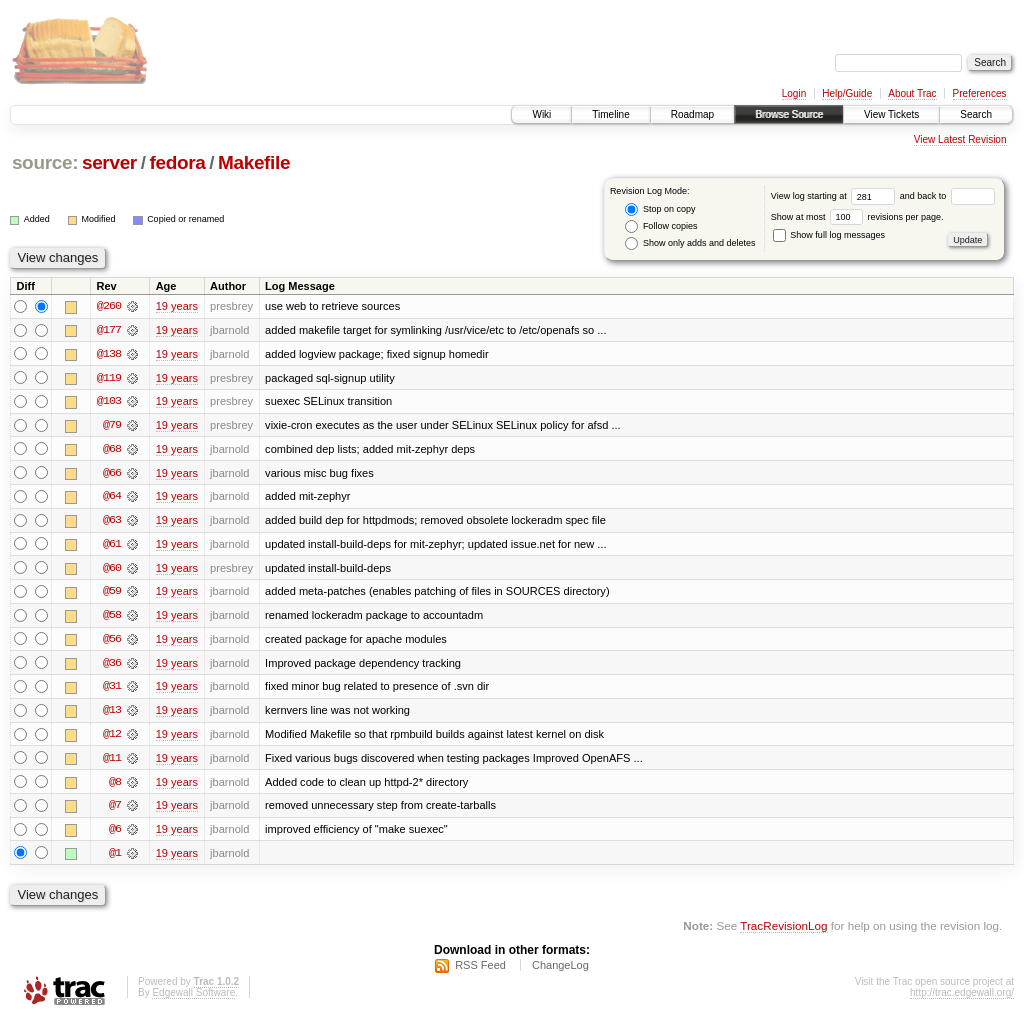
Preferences (980, 93)
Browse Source (789, 114)
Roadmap (692, 114)
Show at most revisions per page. (857, 217)
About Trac (912, 93)
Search (976, 114)
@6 (115, 834)
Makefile (254, 162)
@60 (112, 570)
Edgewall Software (193, 998)
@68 (112, 450)
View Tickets (891, 114)
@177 (109, 330)
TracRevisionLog (783, 930)
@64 (112, 498)
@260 (109, 306)
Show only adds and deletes (690, 243)
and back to (947, 196)
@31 (112, 690)
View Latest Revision (960, 139)
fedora (177, 162)
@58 (112, 618)
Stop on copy (660, 209)
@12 (112, 738)
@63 (112, 522)
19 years (177, 306)
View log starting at (835, 196)
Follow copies (661, 226)
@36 (112, 666)
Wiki (541, 114)
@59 (112, 594)
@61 (112, 546)
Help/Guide (847, 93)
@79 (112, 426)
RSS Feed (480, 971)
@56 (112, 642)
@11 (112, 762)
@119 (109, 378)
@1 (115, 858)
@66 (112, 474)
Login (794, 93)
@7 (115, 810)
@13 (112, 714)
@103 (109, 402)
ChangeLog (560, 971)
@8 (115, 786)
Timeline (610, 114)
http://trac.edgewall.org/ (962, 998)
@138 (109, 354)
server (109, 162)
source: (45, 162)
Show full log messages (829, 235)
